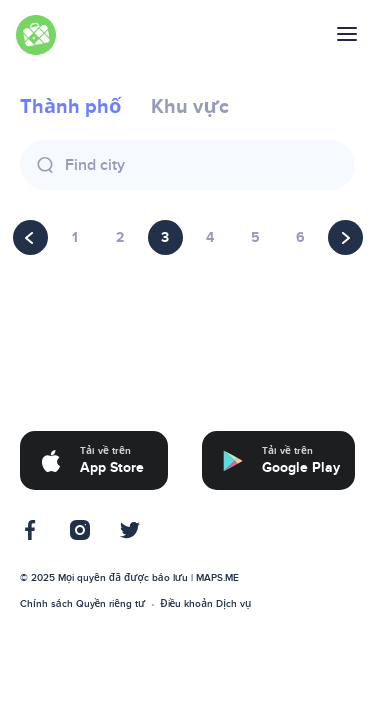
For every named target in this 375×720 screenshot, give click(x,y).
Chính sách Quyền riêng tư (82, 604)
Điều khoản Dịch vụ (205, 604)
